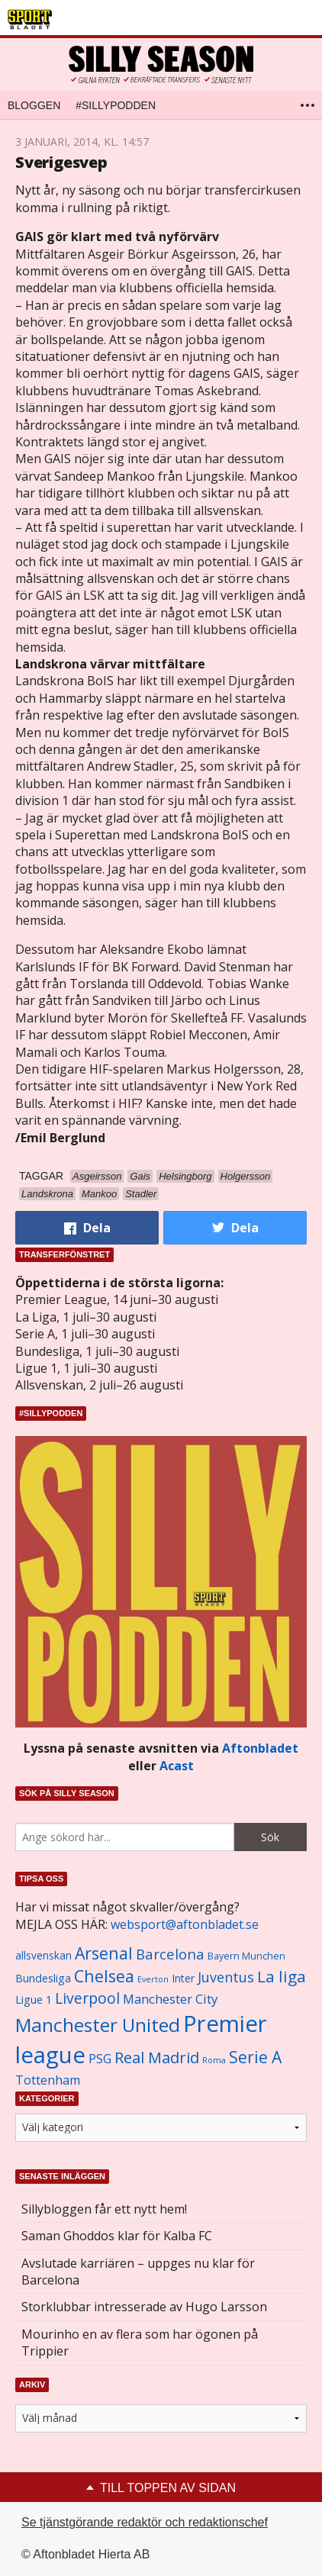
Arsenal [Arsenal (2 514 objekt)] (104, 1953)
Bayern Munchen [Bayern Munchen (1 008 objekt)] (246, 1956)
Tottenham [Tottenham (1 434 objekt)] (47, 2080)
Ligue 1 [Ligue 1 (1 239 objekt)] (33, 1999)
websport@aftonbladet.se (185, 1924)
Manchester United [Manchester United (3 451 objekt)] (97, 2024)
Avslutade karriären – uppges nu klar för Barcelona (138, 2271)
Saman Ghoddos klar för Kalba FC (116, 2235)
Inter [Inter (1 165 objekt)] (183, 1978)
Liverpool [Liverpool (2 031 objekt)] (87, 1998)
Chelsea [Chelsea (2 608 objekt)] (104, 1976)
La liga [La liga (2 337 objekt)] (281, 1976)
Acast (176, 1765)
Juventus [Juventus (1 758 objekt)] (226, 1977)
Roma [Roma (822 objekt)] (214, 2060)
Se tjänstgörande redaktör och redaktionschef (144, 2522)
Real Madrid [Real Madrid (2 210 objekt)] (156, 2057)
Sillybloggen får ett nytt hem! (104, 2209)
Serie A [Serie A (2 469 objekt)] (255, 2057)
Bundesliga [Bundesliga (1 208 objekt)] (43, 1978)
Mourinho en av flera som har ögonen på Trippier (139, 2342)
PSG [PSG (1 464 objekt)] (100, 2058)
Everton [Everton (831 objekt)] (153, 1979)
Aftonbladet (260, 1748)
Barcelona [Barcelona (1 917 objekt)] (170, 1953)
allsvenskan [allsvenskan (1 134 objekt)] (43, 1956)
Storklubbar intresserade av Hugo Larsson (144, 2306)
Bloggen (34, 105)
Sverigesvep (61, 162)
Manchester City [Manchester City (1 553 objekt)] (170, 1999)
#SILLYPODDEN (116, 105)
